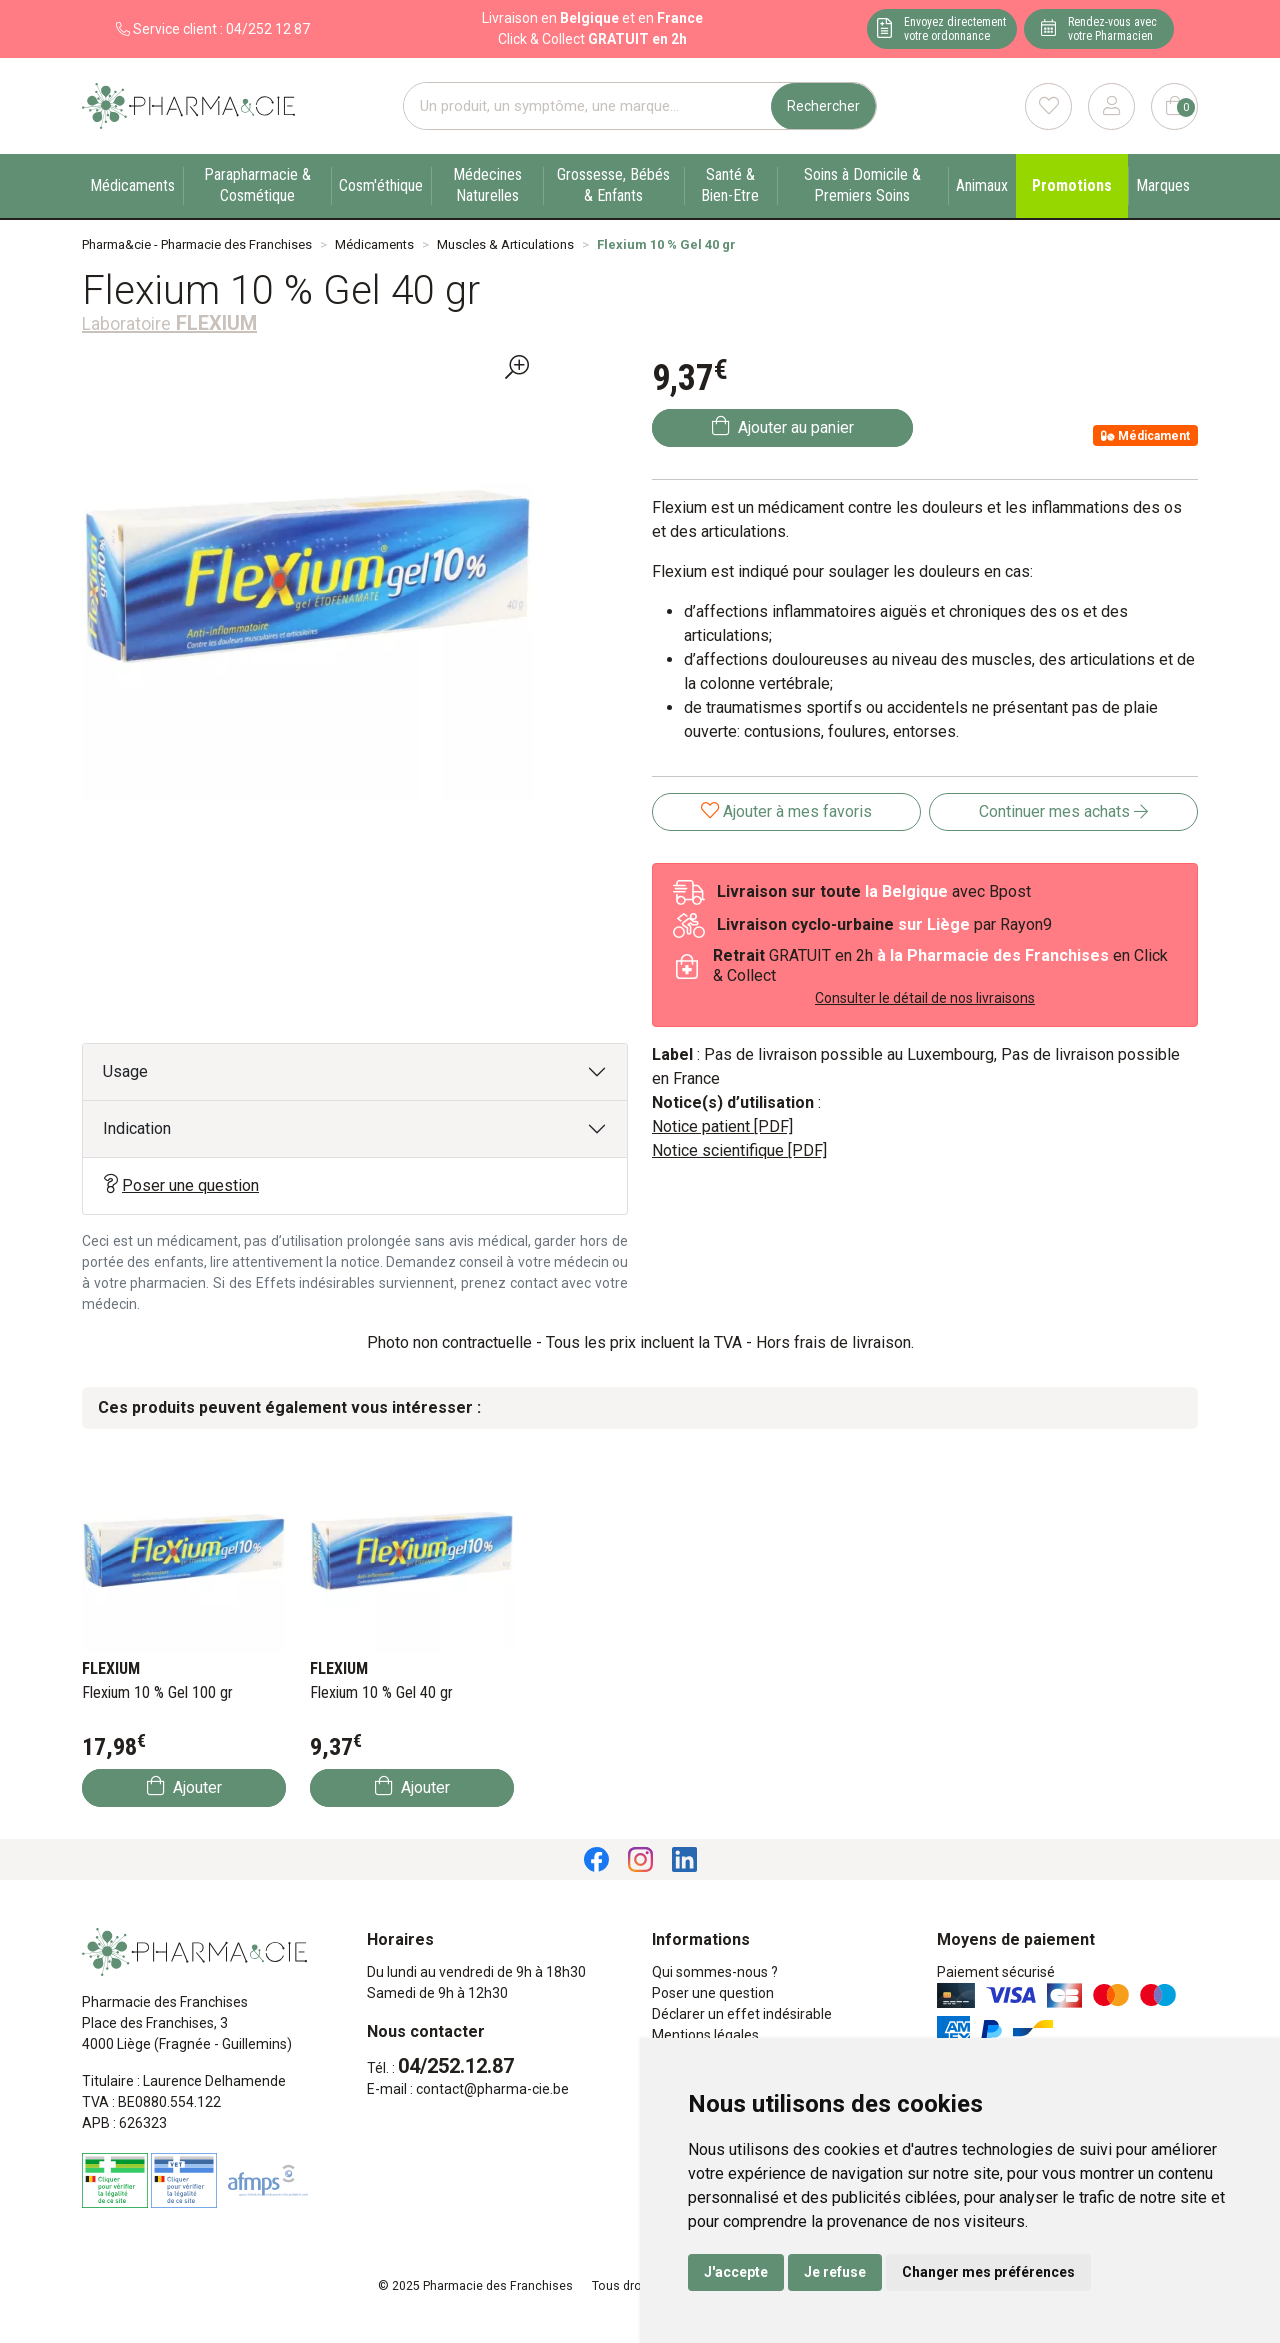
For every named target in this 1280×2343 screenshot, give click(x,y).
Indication (137, 1128)
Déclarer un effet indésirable (742, 2014)
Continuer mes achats (1063, 811)
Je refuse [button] (835, 2272)
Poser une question (181, 1184)
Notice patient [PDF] (722, 1126)
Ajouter (184, 1786)
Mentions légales (705, 2035)
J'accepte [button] (736, 2272)
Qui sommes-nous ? (715, 1972)
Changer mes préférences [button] (988, 2272)
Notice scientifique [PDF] (739, 1150)
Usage (125, 1071)
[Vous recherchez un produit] (588, 106)
